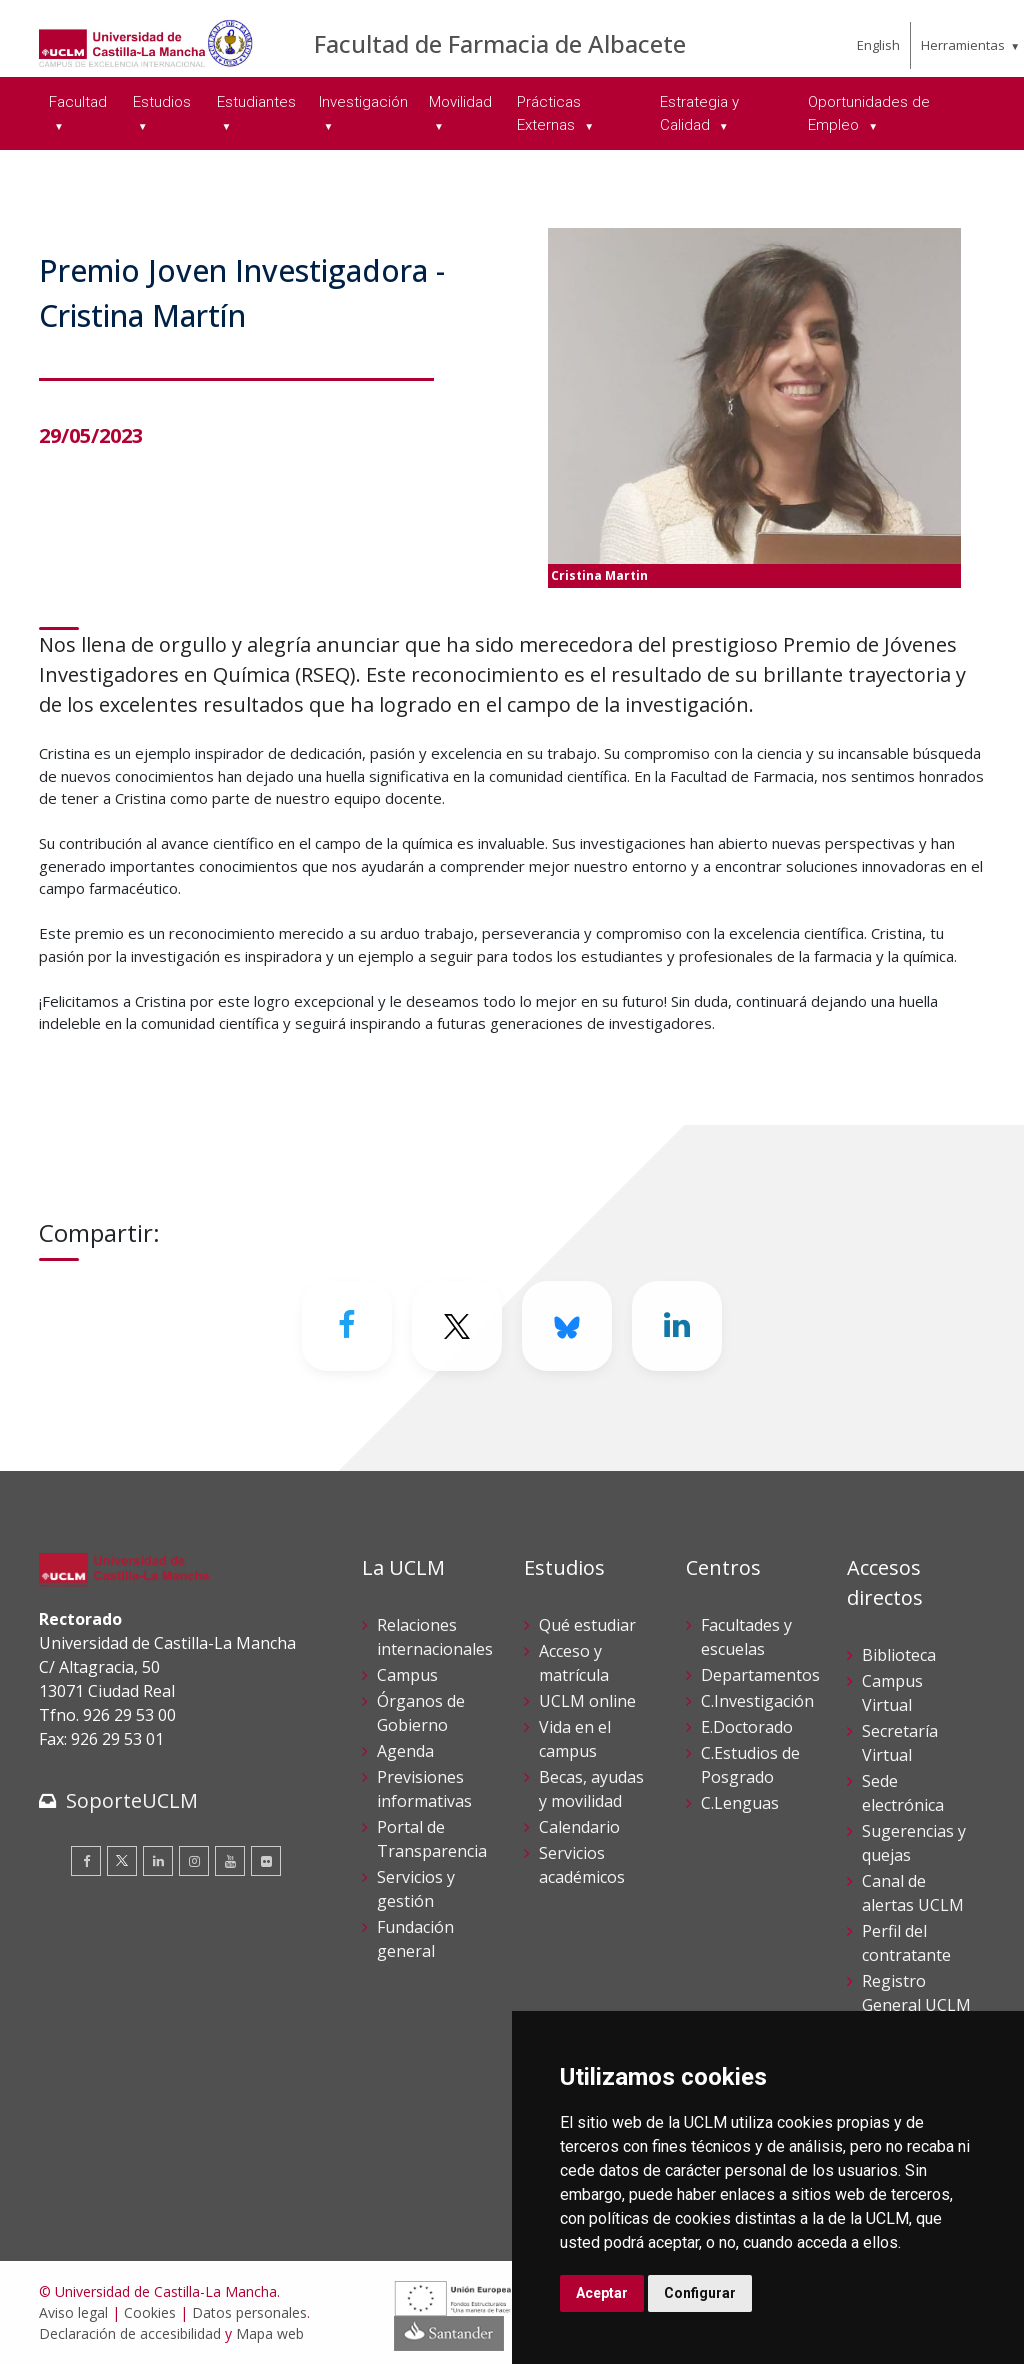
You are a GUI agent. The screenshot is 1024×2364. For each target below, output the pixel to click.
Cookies (150, 2312)
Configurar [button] (700, 2293)
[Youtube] (230, 1861)
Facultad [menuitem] (78, 102)
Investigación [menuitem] (363, 102)
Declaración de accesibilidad (130, 2333)
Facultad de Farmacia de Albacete (500, 43)
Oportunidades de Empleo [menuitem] (869, 113)
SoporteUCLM (132, 1800)
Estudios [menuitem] (162, 102)
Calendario (579, 1827)
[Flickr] (266, 1861)
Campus (407, 1675)
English (878, 45)
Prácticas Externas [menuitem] (549, 113)
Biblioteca (899, 1655)
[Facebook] (347, 1326)
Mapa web (270, 2333)
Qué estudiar (587, 1625)
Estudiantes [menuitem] (256, 102)
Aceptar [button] (602, 2293)
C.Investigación (757, 1701)
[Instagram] (194, 1861)
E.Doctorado (747, 1727)
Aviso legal (73, 2312)
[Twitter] (457, 1326)
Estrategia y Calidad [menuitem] (699, 113)
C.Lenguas (740, 1803)
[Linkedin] (677, 1326)
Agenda (405, 1751)
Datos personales (249, 2312)
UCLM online (587, 1701)
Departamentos (760, 1675)
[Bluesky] (567, 1326)
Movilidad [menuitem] (460, 102)
